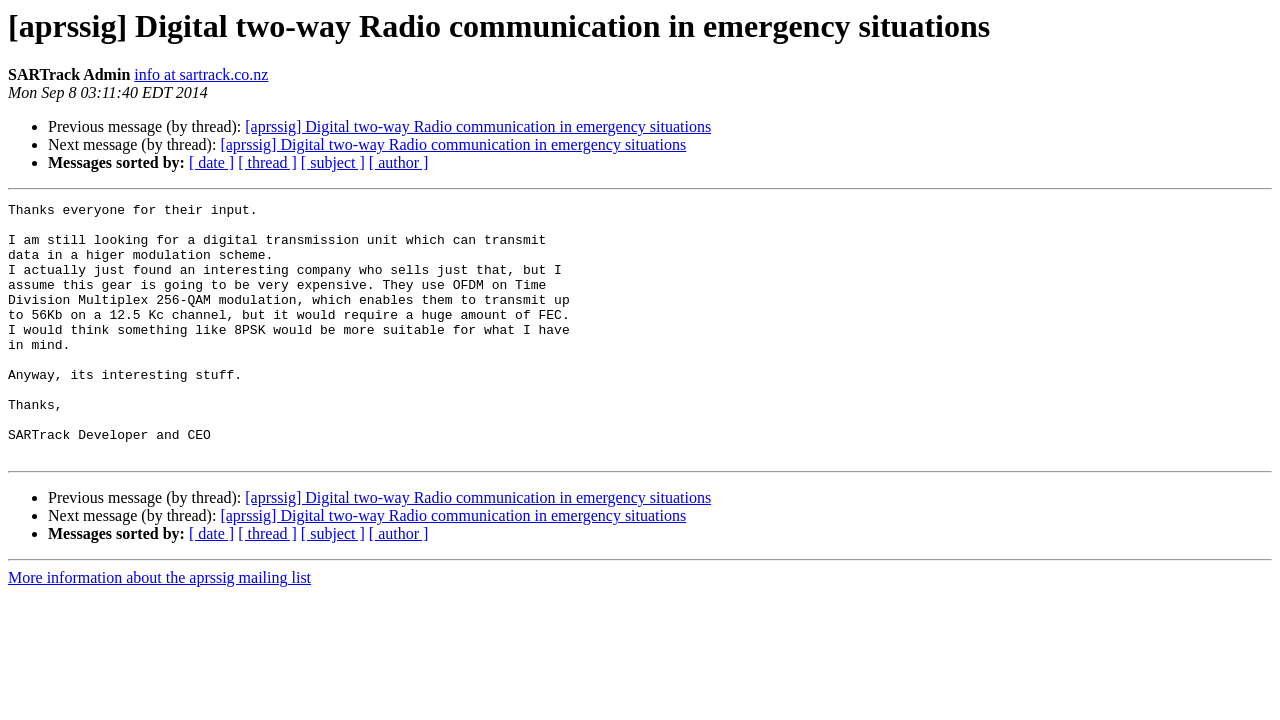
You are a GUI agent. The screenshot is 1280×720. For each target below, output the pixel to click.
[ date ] (211, 162)
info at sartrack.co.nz (201, 74)
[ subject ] (333, 162)
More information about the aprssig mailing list (159, 628)
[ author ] (399, 162)
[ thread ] (267, 162)
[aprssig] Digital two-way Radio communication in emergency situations (478, 126)
